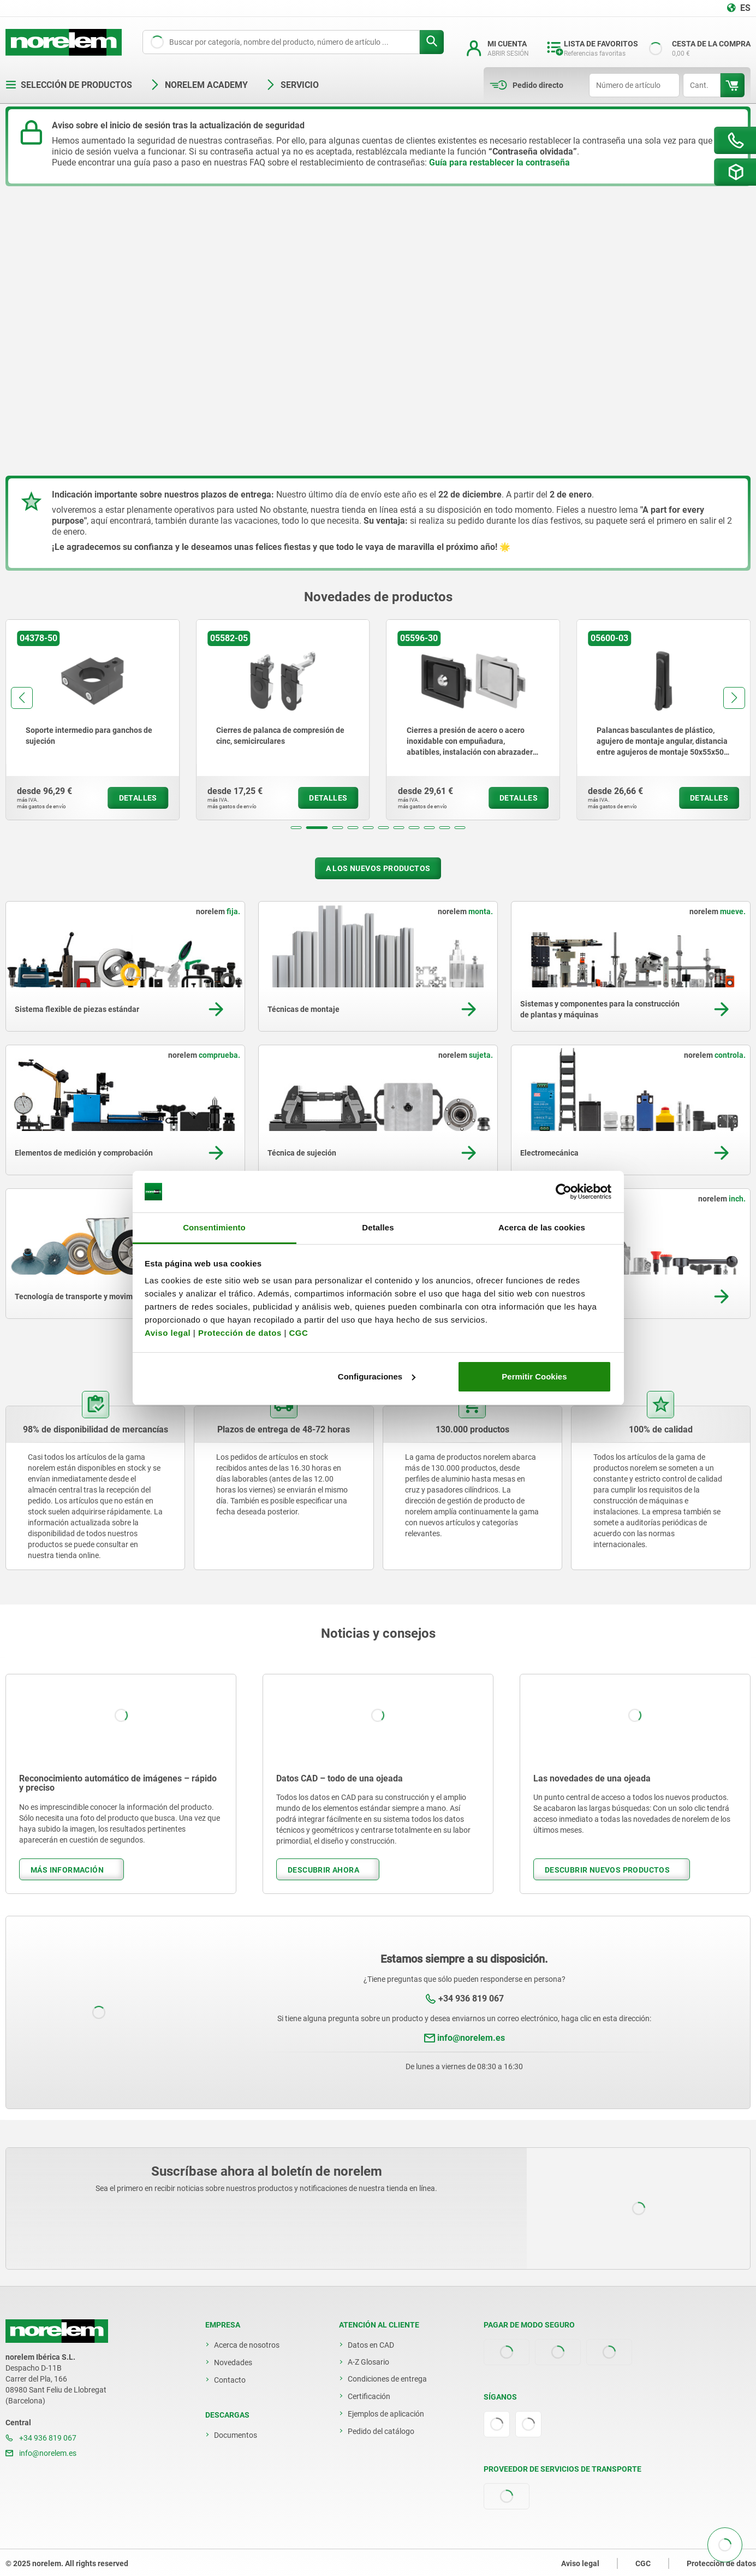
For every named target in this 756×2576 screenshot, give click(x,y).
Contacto (230, 2380)
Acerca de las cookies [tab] (541, 1227)
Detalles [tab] (378, 1227)
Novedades (233, 2362)
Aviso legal (168, 1332)
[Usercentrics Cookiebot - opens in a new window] (563, 1191)
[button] (296, 827)
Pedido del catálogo (381, 2431)
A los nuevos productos (378, 868)
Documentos (235, 2435)
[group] (92, 719)
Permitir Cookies (534, 1376)
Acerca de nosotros (246, 2345)
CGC (298, 1332)
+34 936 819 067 (471, 1998)
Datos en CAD (371, 2345)
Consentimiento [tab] (214, 1227)
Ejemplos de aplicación (386, 2413)
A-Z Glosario (368, 2362)
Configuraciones (376, 1376)
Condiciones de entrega (387, 2378)
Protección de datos (240, 1332)
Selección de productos (68, 85)
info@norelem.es (471, 2038)
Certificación (369, 2396)
